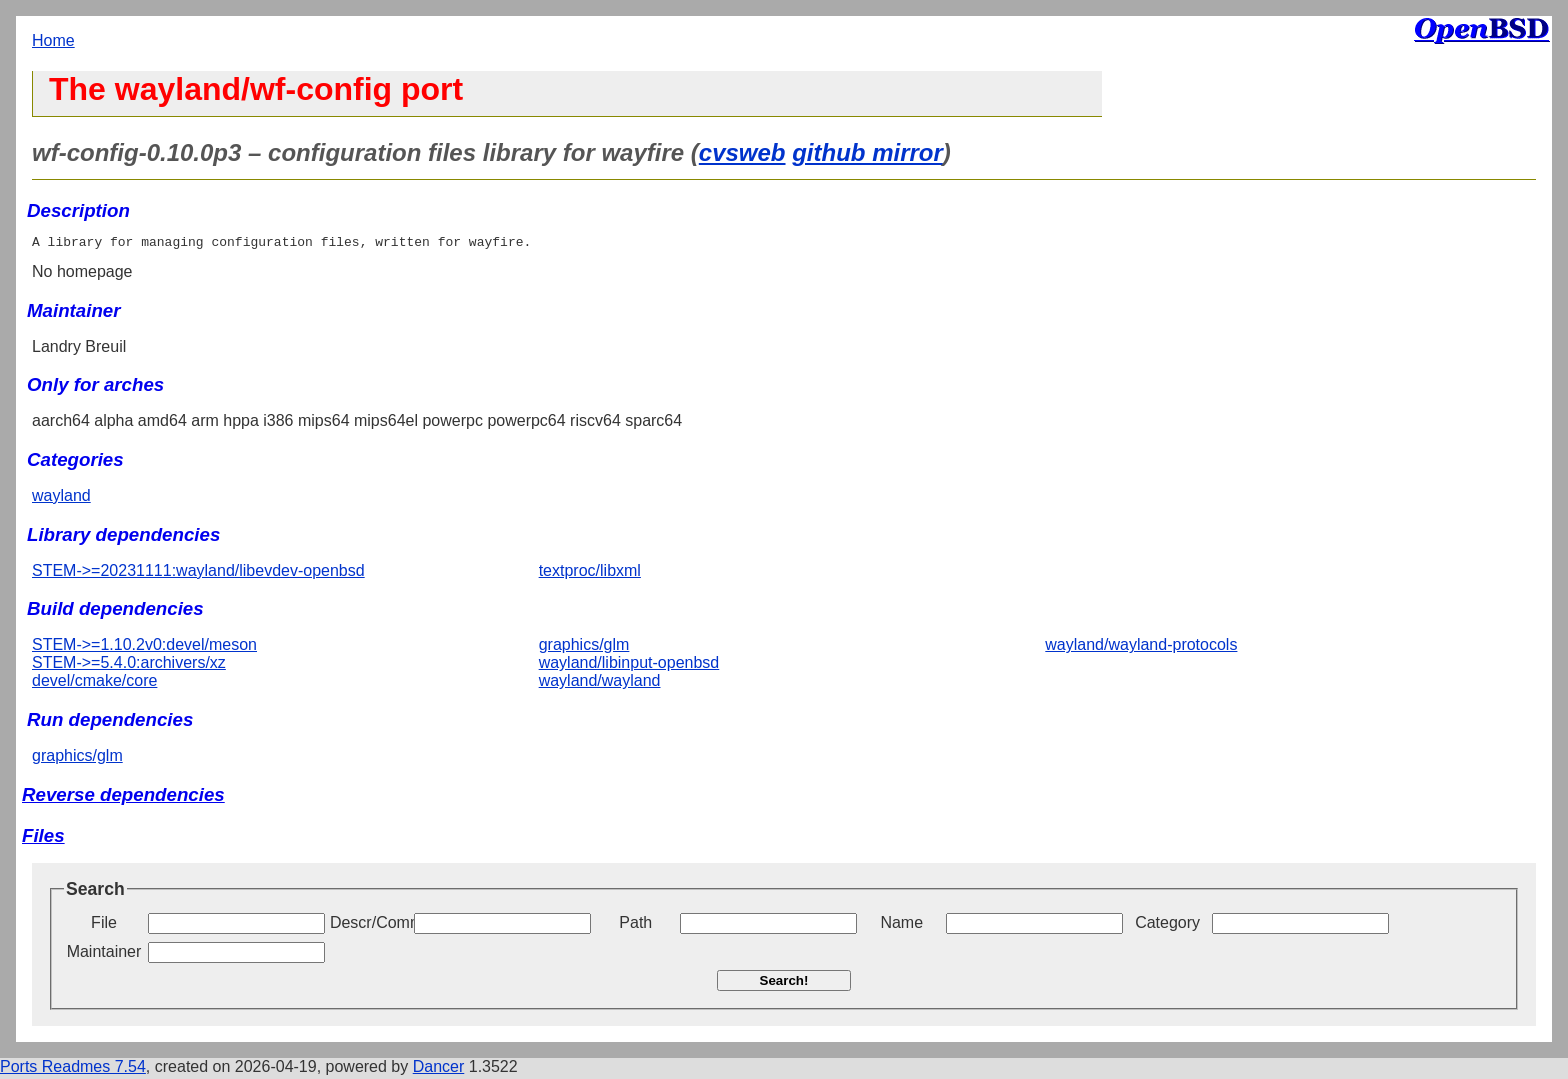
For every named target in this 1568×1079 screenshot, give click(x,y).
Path (635, 925)
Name (901, 925)
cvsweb (742, 152)
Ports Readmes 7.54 (73, 1069)
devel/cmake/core (94, 683)
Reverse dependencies (123, 797)
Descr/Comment (370, 925)
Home (53, 40)
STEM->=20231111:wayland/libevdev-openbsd (198, 573)
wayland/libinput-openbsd (629, 665)
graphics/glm (584, 647)
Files (43, 838)
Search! (784, 983)
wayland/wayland (600, 683)
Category (1167, 925)
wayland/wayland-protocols (1141, 647)
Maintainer (104, 954)
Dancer (439, 1069)
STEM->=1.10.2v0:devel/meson (144, 647)
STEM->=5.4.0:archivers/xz (129, 665)
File (104, 925)
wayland (61, 498)
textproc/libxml (590, 573)
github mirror (867, 152)
